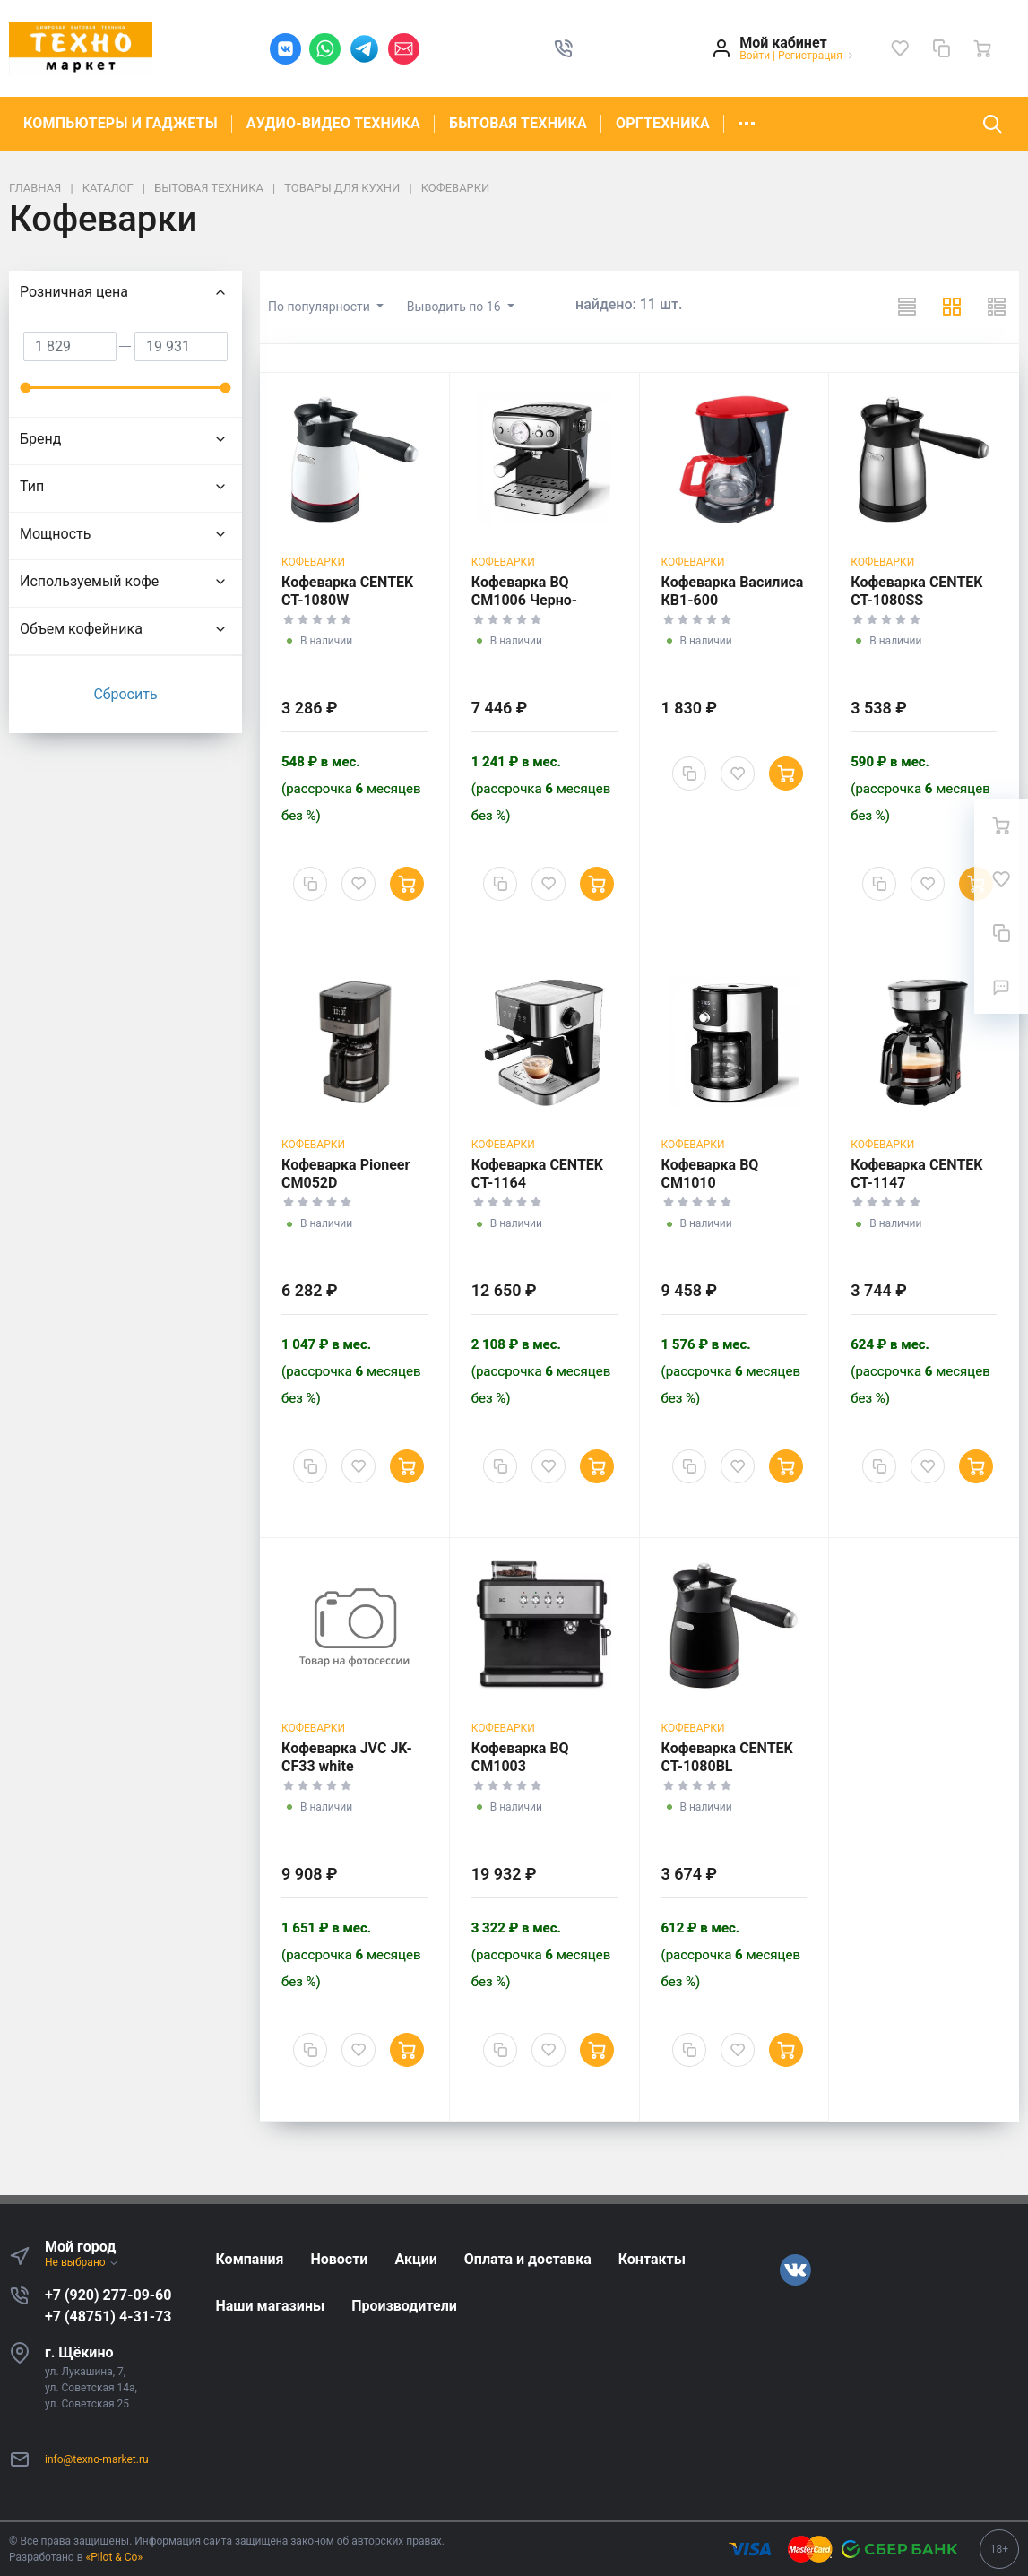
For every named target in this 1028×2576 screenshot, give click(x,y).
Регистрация (810, 55)
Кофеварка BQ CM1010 (710, 1173)
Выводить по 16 (455, 306)
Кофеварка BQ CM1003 (520, 1757)
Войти (754, 55)
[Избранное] (899, 48)
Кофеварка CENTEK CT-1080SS (916, 591)
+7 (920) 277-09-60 (108, 2295)
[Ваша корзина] (982, 48)
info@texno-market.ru (97, 2459)
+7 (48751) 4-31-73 (108, 2316)
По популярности (320, 306)
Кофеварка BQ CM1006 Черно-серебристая (524, 600)
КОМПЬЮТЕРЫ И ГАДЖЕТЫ (120, 123)
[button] (563, 48)
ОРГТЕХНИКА (663, 123)
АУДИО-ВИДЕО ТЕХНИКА (333, 123)
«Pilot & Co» (114, 2557)
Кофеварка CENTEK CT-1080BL (727, 1757)
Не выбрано (82, 2262)
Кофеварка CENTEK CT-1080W (347, 591)
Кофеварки (313, 562)
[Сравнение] (941, 48)
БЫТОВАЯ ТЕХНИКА (518, 123)
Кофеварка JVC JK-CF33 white (346, 1757)
